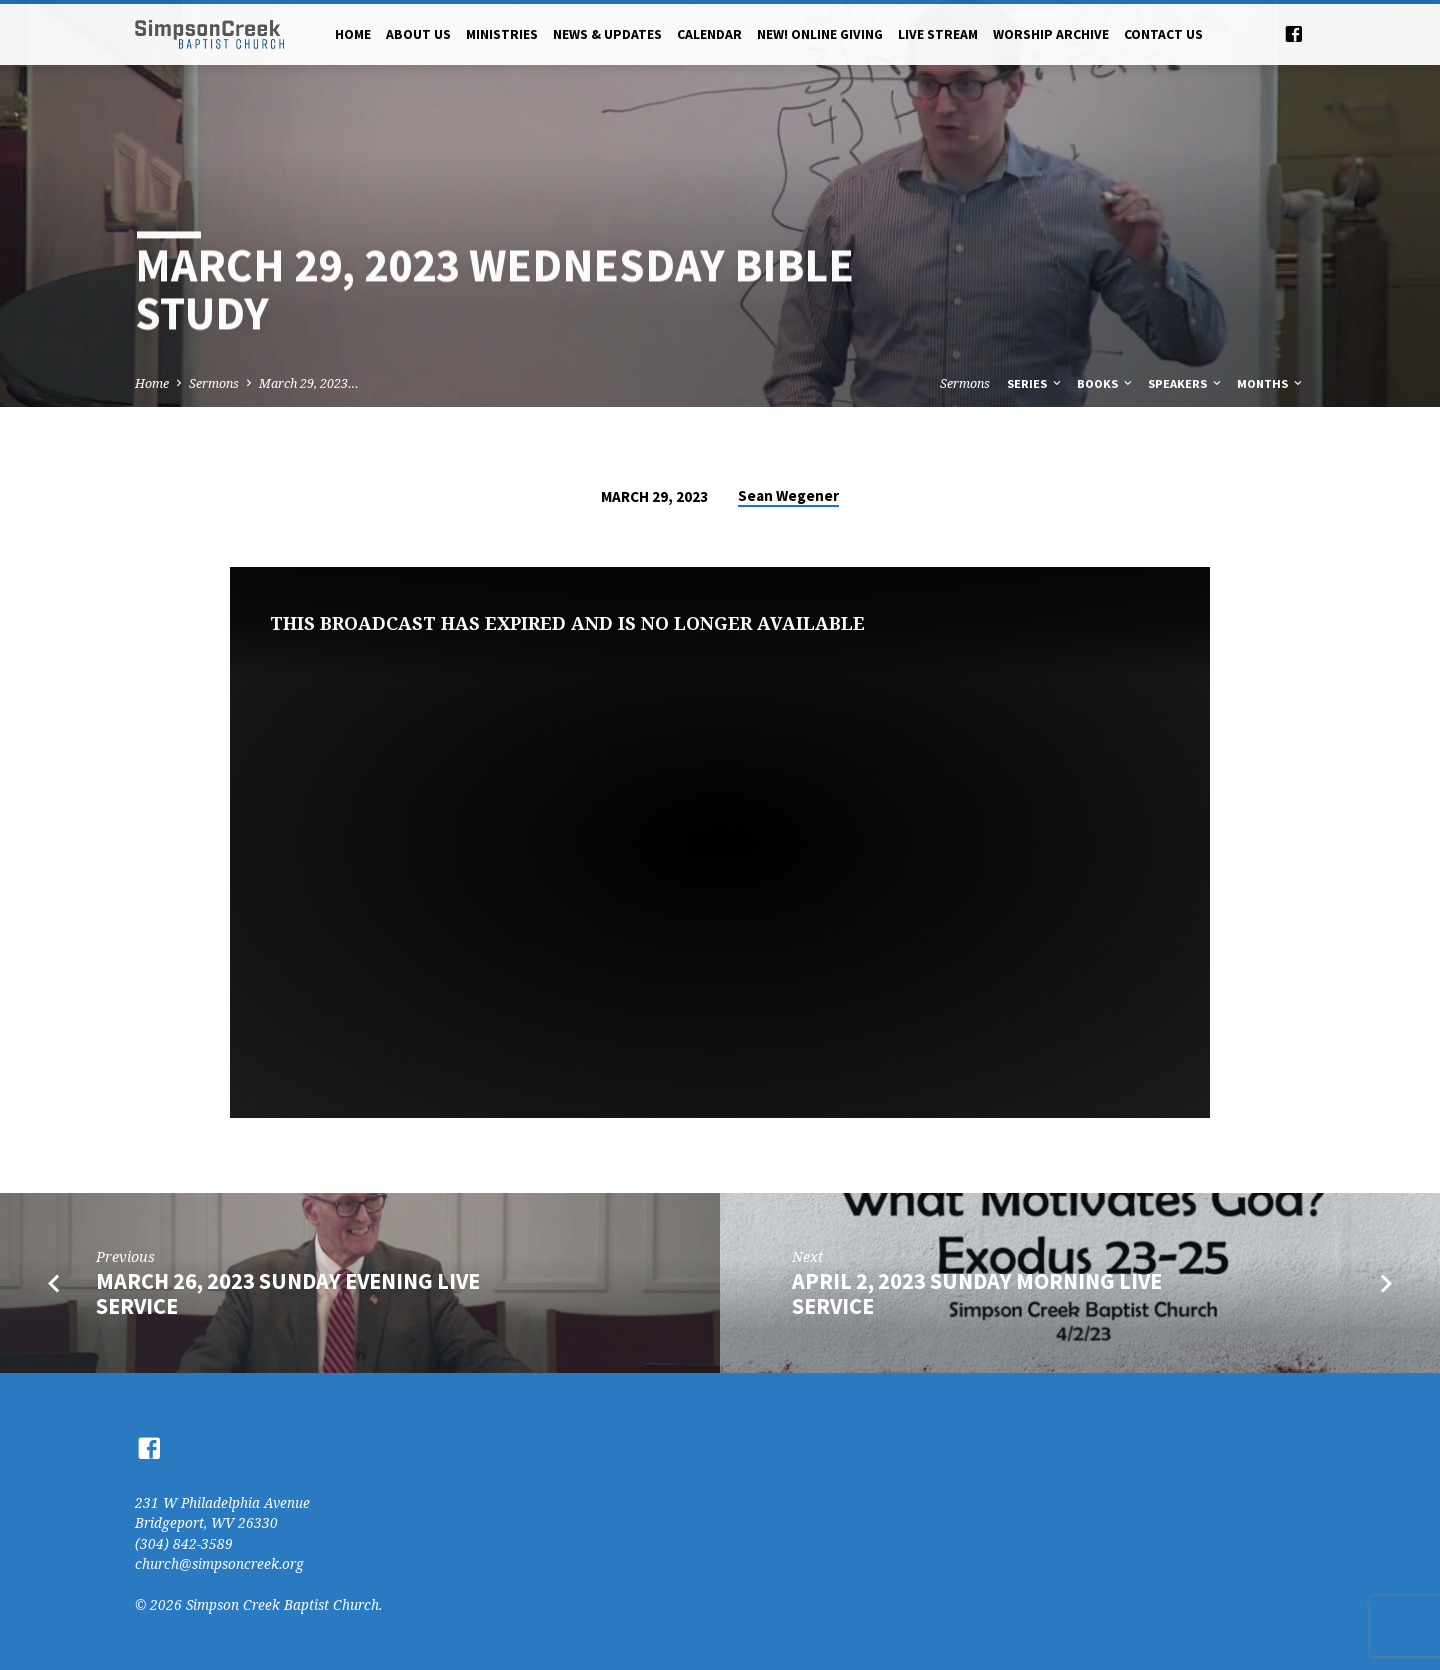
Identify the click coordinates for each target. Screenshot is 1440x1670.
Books (1106, 383)
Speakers (1186, 383)
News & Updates (607, 34)
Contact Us (1163, 34)
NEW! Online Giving (820, 34)
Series (1035, 383)
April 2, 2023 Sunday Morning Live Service (977, 1293)
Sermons (214, 383)
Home (353, 34)
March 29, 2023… (309, 383)
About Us (418, 34)
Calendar (709, 34)
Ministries (502, 34)
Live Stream (938, 34)
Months (1271, 383)
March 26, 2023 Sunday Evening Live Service (288, 1293)
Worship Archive (1051, 34)
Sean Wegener (788, 495)
